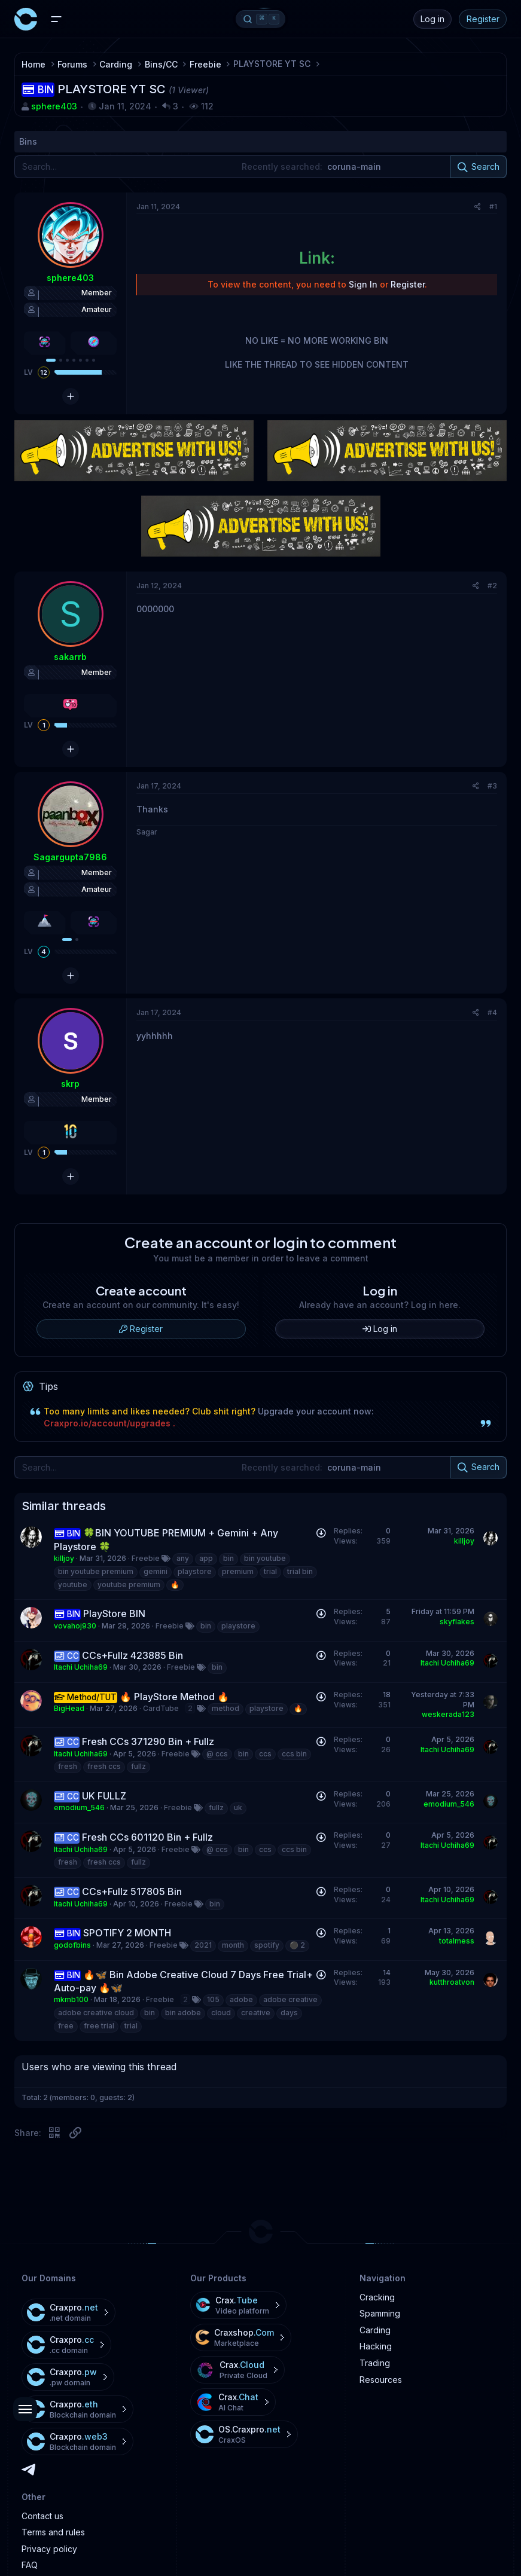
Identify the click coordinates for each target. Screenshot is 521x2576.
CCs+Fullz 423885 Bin (132, 1655)
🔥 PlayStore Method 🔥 (174, 1697)
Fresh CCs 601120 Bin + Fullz (147, 1837)
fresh (67, 1766)
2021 (203, 1945)
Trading (374, 2363)
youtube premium (129, 1584)
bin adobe (183, 2012)
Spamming (379, 2313)
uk (238, 1807)
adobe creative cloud (96, 2012)
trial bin (300, 1571)
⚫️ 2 (297, 1945)
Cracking (377, 2297)
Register (483, 19)
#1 (493, 206)
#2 (492, 585)
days (289, 2012)
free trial (99, 2025)
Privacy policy (49, 2549)
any (182, 1558)
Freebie (146, 1558)
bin (228, 1558)
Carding (375, 2330)
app (206, 1558)
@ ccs (217, 1753)
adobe (241, 1999)
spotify (266, 1945)
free (66, 2025)
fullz (138, 1766)
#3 (492, 785)
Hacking (375, 2346)
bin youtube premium (95, 1571)
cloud (221, 2012)
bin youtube (265, 1558)
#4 (492, 1012)
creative (255, 2012)
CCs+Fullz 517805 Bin (132, 1891)
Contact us (42, 2516)
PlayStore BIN (114, 1613)
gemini (155, 1571)
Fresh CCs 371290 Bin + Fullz (148, 1741)
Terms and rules (53, 2532)
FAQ (30, 2565)
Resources (380, 2380)
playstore (195, 1571)
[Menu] (56, 19)
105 (213, 1999)
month (233, 1945)
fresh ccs (104, 1766)
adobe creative (290, 1999)
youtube (72, 1584)
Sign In (363, 284)
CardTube (161, 1708)
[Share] (477, 207)
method (225, 1708)
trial (270, 1571)
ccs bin (294, 1753)
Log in (432, 19)
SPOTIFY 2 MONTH (127, 1933)
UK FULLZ (104, 1796)
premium (238, 1571)
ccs (265, 1753)
